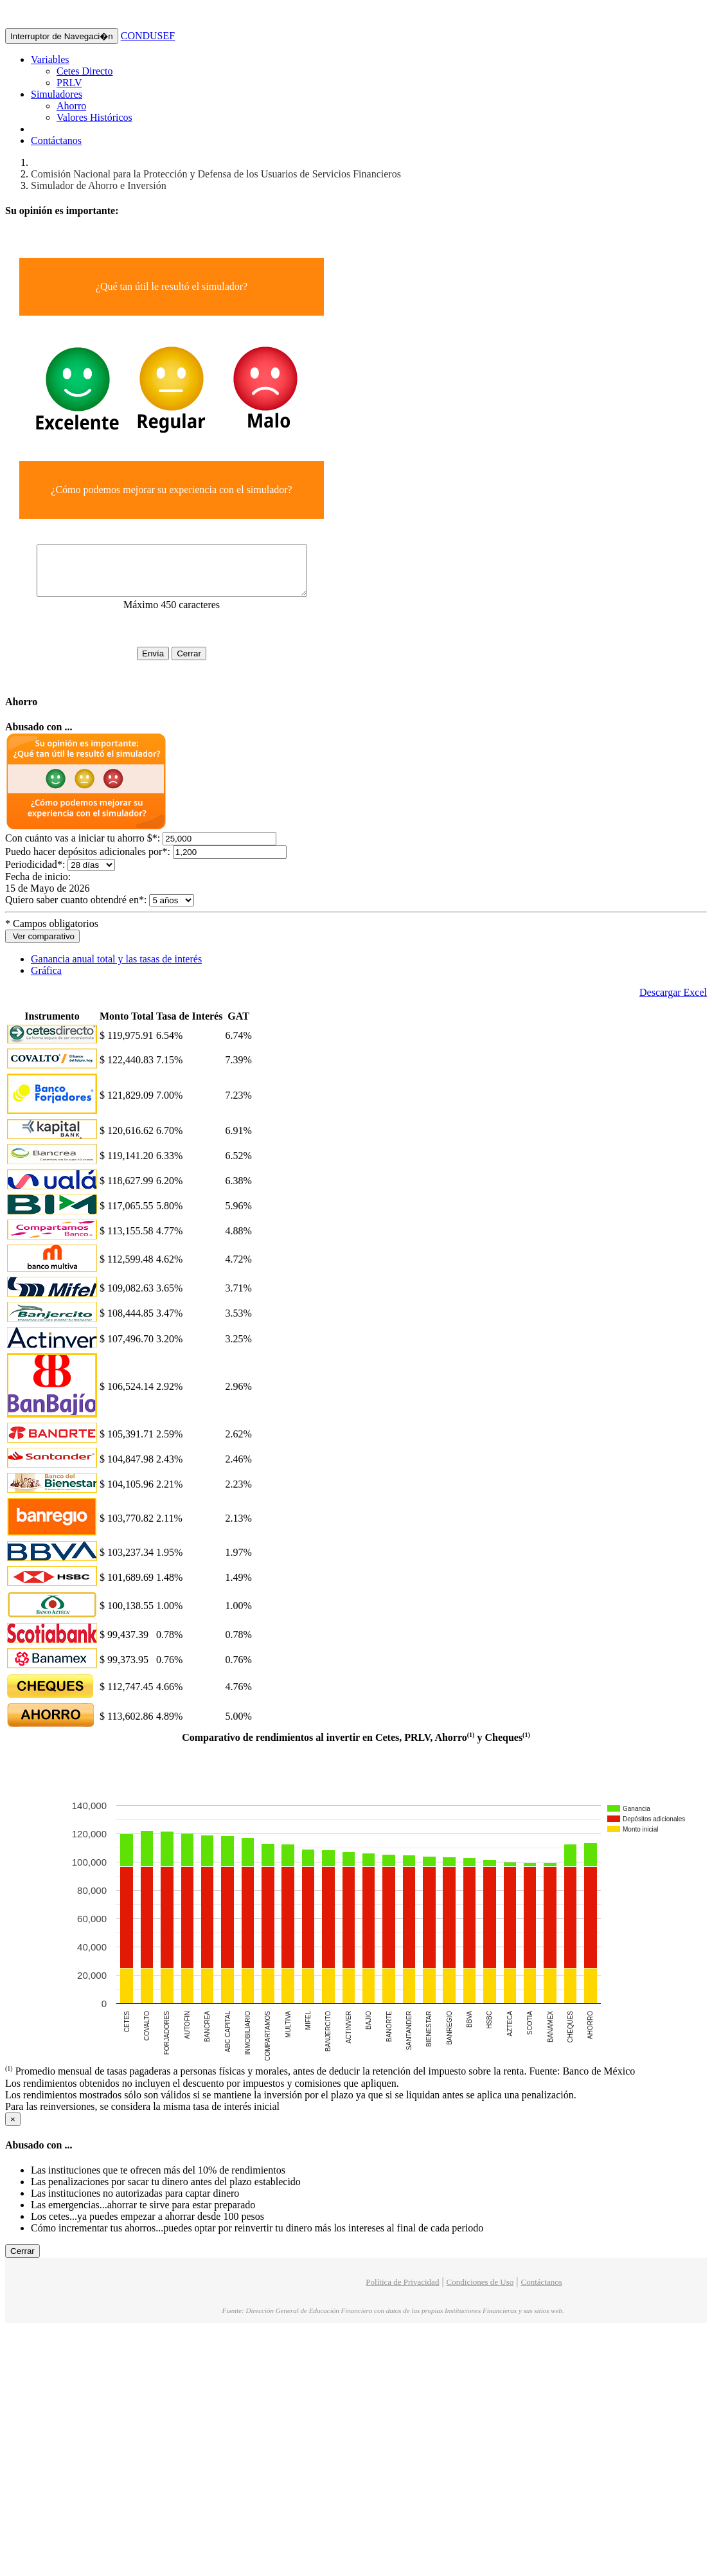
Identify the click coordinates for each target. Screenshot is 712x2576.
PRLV (69, 82)
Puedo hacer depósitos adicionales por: (87, 861)
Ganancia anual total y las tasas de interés (116, 968)
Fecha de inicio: (39, 886)
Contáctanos (56, 140)
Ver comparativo (42, 946)
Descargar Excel (673, 1001)
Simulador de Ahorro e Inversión (98, 185)
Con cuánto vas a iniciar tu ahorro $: (82, 847)
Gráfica (46, 980)
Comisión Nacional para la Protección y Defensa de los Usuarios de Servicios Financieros (216, 173)
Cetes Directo (85, 71)
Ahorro (71, 105)
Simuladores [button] (56, 94)
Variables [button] (50, 59)
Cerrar (201, 663)
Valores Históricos (94, 117)
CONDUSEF (148, 35)
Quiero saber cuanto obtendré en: (76, 909)
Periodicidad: (35, 874)
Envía (165, 663)
